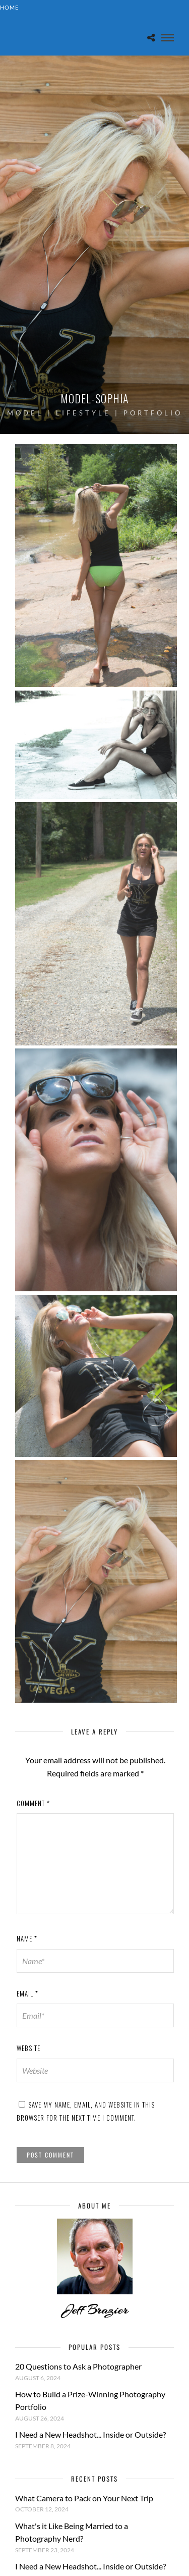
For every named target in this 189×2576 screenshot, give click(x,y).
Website (28, 2048)
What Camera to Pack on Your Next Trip (84, 2498)
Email (27, 1993)
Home (9, 7)
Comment (33, 1803)
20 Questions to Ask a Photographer (78, 2366)
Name (27, 1938)
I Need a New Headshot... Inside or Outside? (90, 2434)
